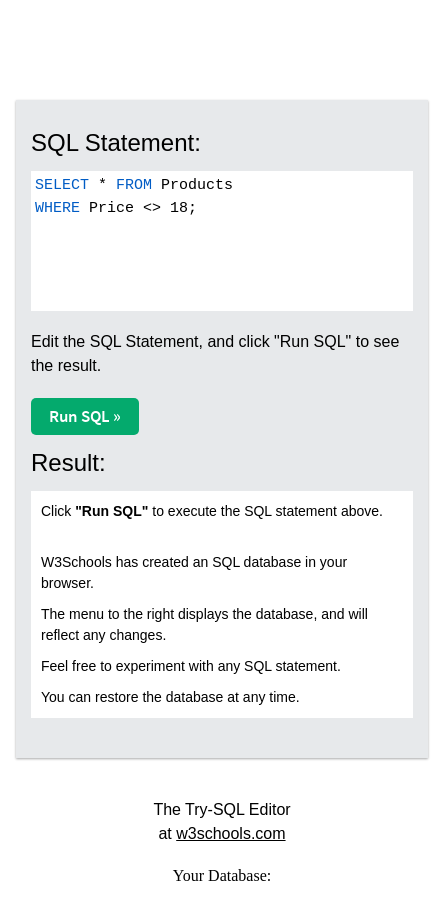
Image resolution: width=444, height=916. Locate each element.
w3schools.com (230, 833)
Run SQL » (85, 416)
